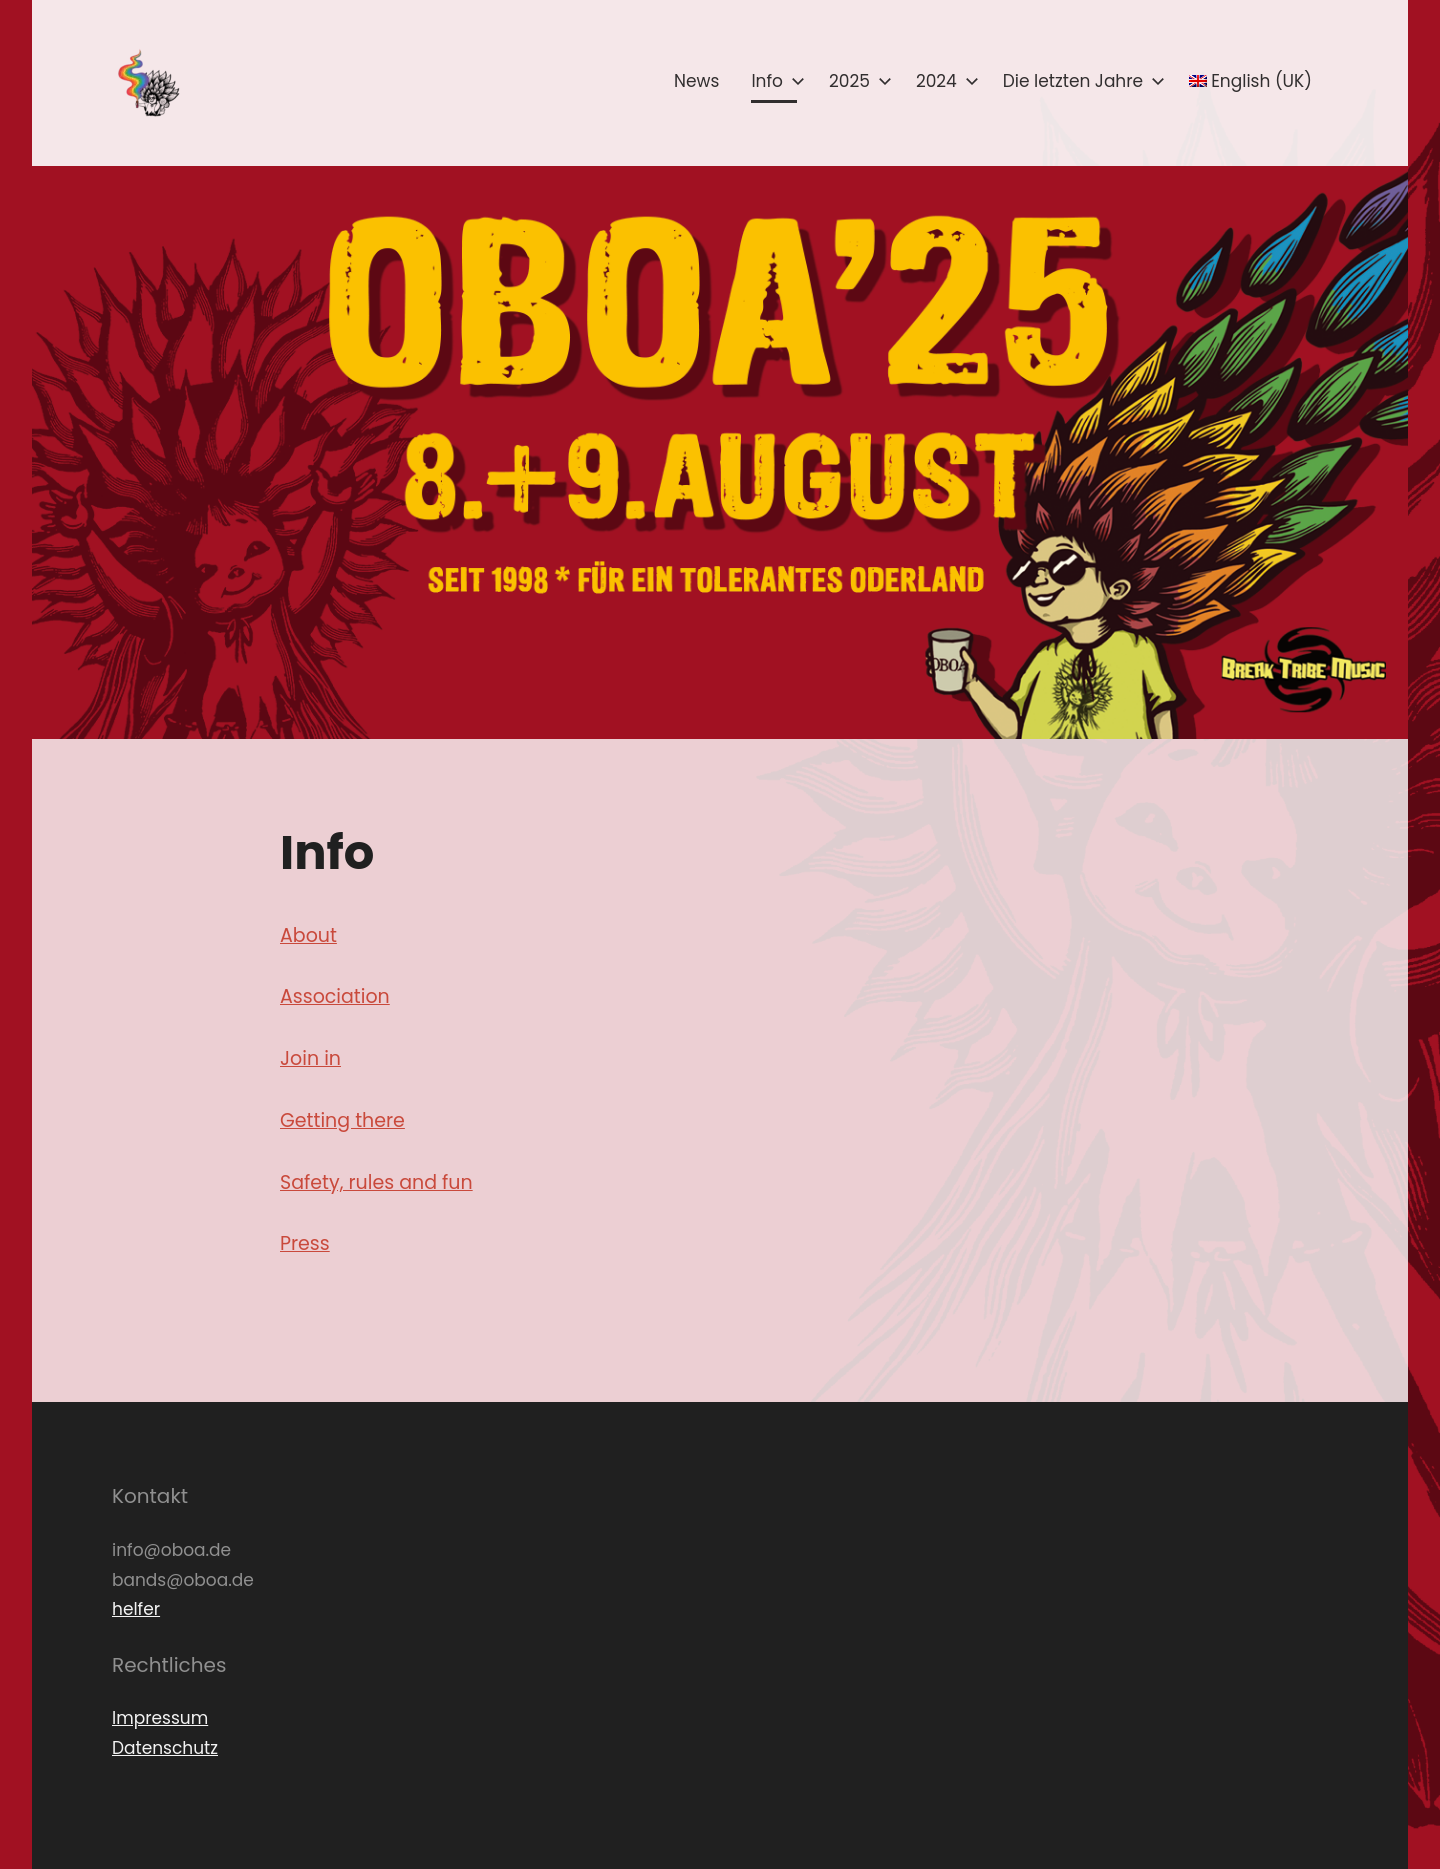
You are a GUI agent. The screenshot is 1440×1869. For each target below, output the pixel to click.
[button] (147, 83)
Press (305, 1243)
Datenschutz (165, 1748)
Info (774, 81)
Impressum (160, 1718)
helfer (136, 1609)
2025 (856, 81)
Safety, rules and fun (376, 1182)
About (308, 935)
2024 (943, 81)
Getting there (342, 1120)
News (696, 81)
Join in (310, 1058)
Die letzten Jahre (1080, 81)
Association (335, 996)
